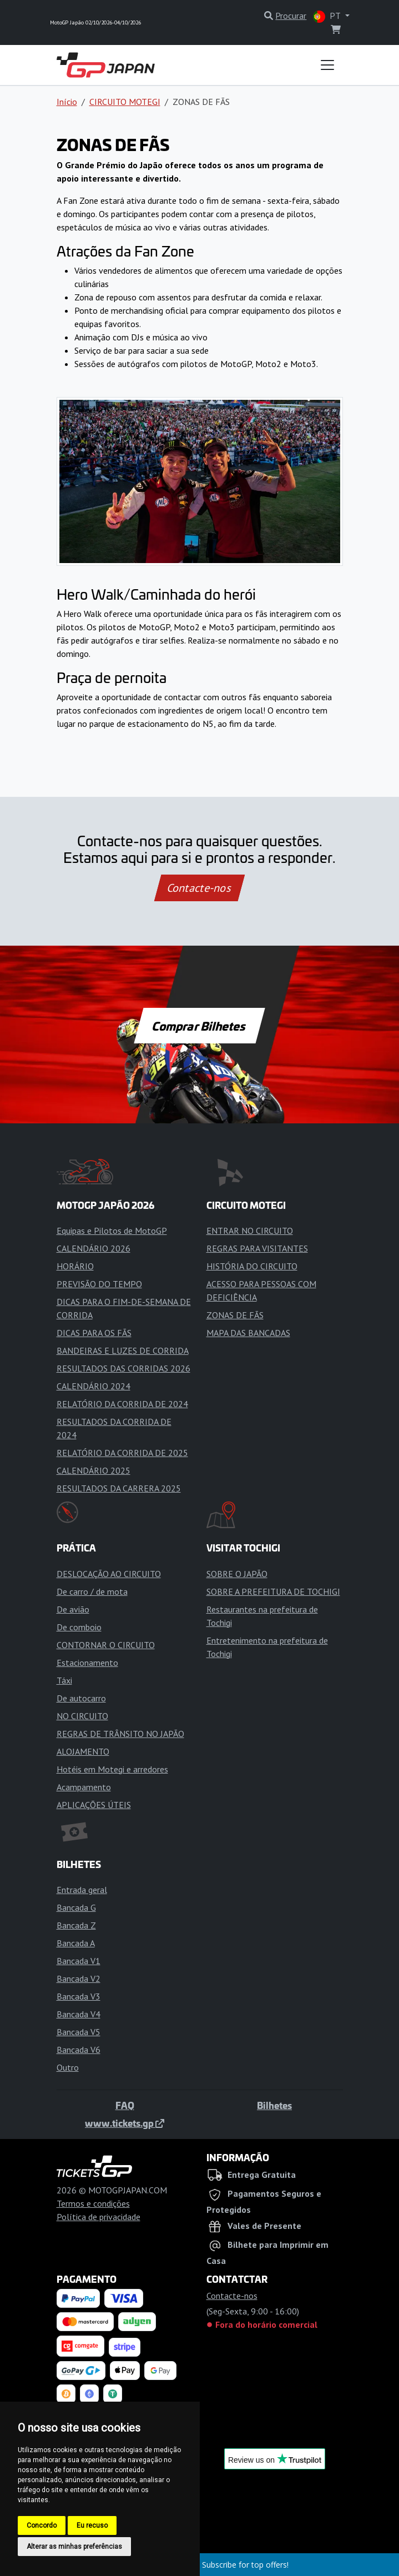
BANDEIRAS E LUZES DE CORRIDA (123, 1350)
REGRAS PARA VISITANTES (257, 1248)
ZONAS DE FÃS (235, 1314)
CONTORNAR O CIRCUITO (106, 1644)
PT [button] (327, 16)
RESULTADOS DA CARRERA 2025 (119, 1488)
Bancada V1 (78, 1960)
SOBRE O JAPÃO (236, 1573)
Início (67, 101)
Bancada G (76, 1907)
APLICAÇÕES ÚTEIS (94, 1804)
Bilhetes (274, 2105)
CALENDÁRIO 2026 (93, 1248)
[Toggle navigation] (327, 65)
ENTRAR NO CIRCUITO (249, 1230)
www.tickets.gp (124, 2123)
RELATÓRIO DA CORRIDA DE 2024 (122, 1403)
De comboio (79, 1627)
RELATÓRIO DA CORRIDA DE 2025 (122, 1452)
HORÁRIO (75, 1266)
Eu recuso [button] (92, 2525)
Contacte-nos (199, 888)
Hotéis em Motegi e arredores (112, 1769)
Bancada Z (76, 1925)
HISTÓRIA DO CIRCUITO (251, 1266)
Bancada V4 (78, 2014)
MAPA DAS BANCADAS (248, 1332)
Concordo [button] (42, 2525)
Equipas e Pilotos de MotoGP (112, 1230)
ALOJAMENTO (83, 1751)
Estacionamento (87, 1662)
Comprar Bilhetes (199, 1025)
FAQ (124, 2105)
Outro (68, 2067)
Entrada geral (82, 1889)
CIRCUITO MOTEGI (124, 101)
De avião (73, 1609)
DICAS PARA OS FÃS (94, 1332)
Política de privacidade (98, 2216)
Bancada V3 (78, 1996)
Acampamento (84, 1786)
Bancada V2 (78, 1978)
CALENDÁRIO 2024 (93, 1386)
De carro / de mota (92, 1591)
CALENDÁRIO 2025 (93, 1470)
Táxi (64, 1680)
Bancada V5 (78, 2031)
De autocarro (81, 1698)
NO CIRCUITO (82, 1715)
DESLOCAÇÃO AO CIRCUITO (109, 1573)
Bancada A (76, 1943)
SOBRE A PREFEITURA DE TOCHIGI (273, 1591)
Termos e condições (93, 2203)
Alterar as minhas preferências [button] (74, 2546)
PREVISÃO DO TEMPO (99, 1283)
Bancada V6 (78, 2049)
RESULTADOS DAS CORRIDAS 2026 (123, 1368)
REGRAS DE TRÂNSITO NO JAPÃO (120, 1733)
